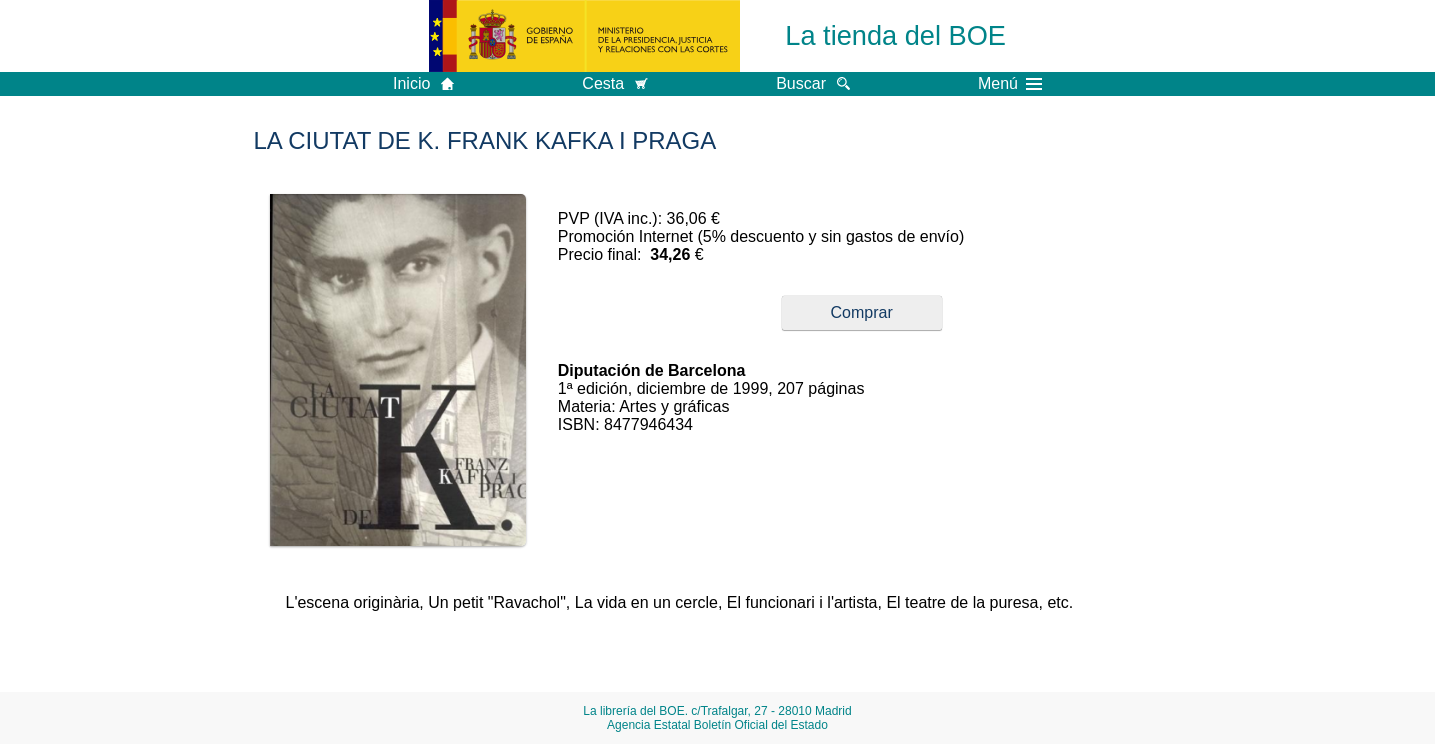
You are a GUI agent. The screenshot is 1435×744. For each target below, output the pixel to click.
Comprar (862, 312)
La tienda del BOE (895, 35)
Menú (1010, 84)
